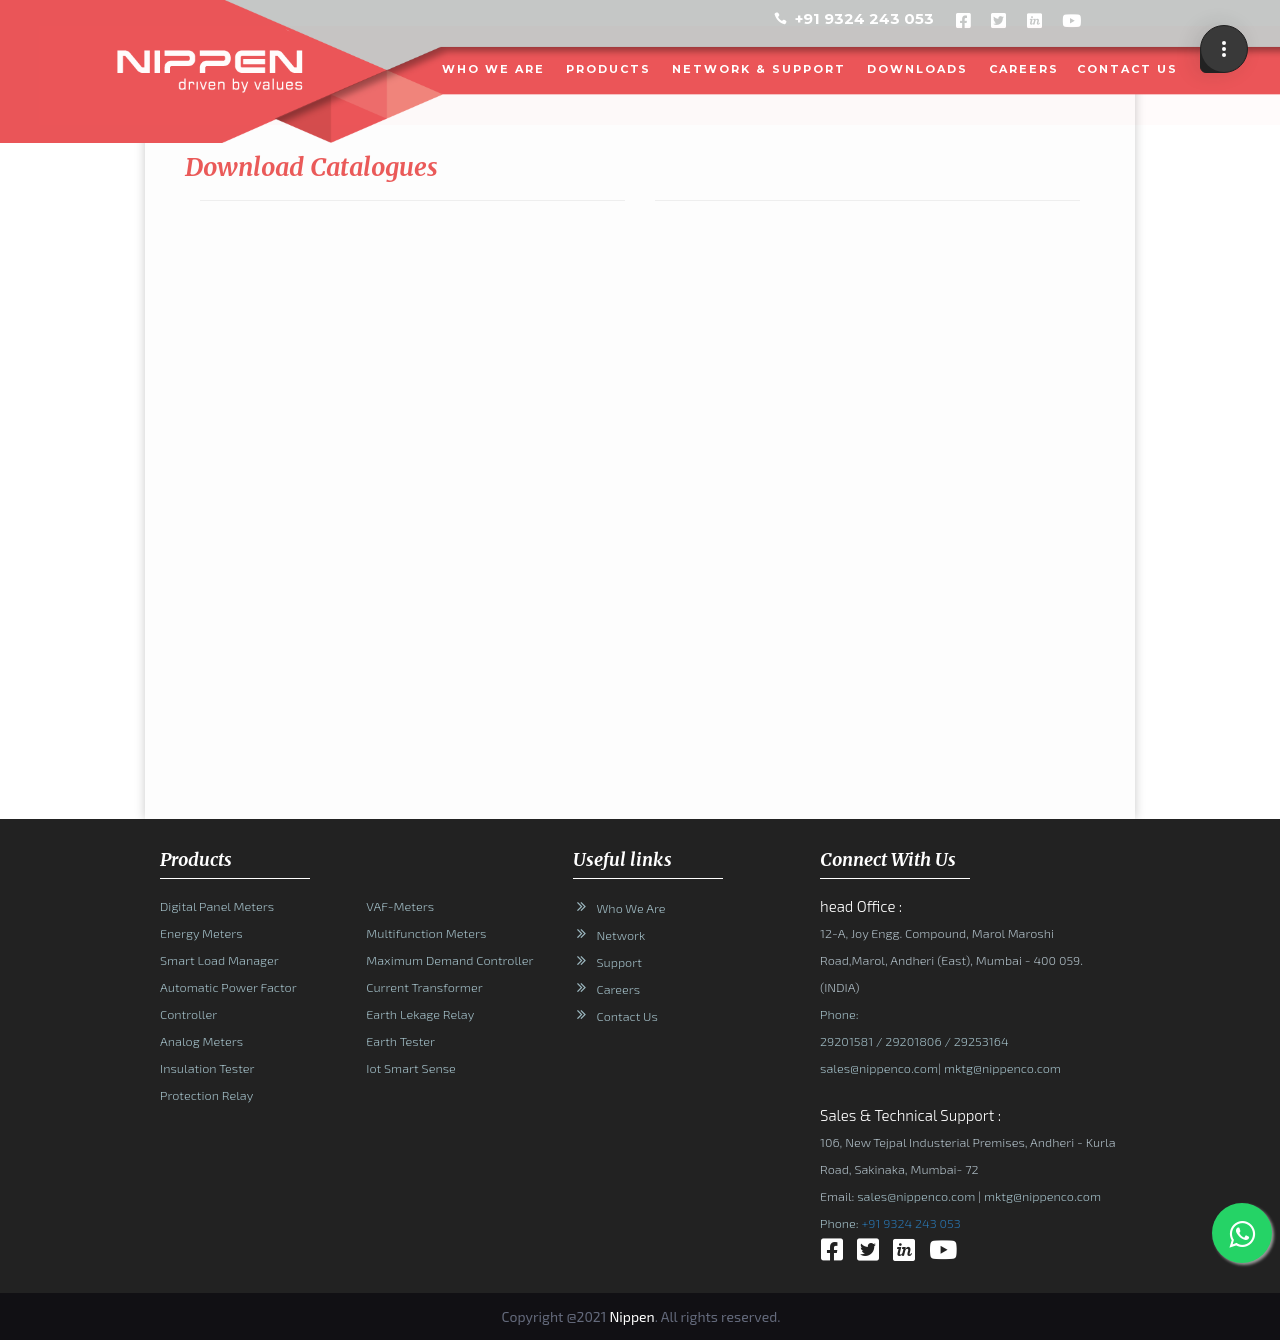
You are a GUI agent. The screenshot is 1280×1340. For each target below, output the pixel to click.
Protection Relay (206, 1095)
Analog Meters (201, 1041)
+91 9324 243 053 (864, 18)
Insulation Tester (207, 1068)
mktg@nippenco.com (1000, 1068)
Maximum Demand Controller (449, 960)
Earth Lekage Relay (420, 1014)
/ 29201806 (907, 1041)
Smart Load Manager (219, 960)
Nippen (631, 1316)
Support (619, 962)
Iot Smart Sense (410, 1068)
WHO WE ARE (494, 69)
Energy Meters (201, 933)
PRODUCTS (609, 69)
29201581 (846, 1041)
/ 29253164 (974, 1041)
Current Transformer (424, 987)
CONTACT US (1128, 69)
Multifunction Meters (426, 933)
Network (621, 935)
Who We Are (631, 908)
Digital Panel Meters (217, 906)
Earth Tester (400, 1041)
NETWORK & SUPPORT (760, 69)
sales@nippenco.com (879, 1068)
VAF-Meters (400, 906)
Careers (1025, 69)
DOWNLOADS (918, 69)
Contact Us (627, 1016)
